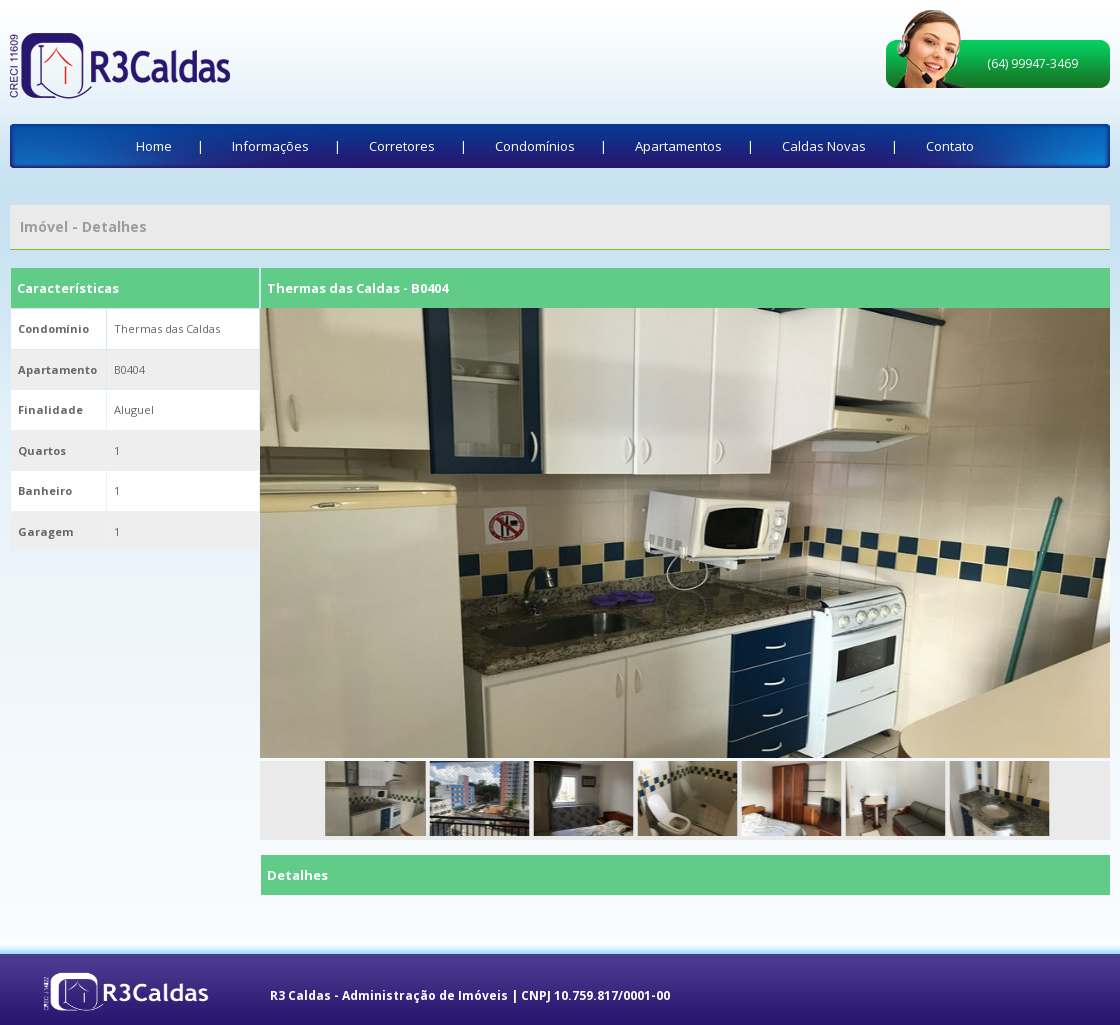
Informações (270, 146)
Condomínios (535, 146)
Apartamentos (678, 146)
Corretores (402, 146)
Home (154, 146)
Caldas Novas (824, 146)
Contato (950, 146)
